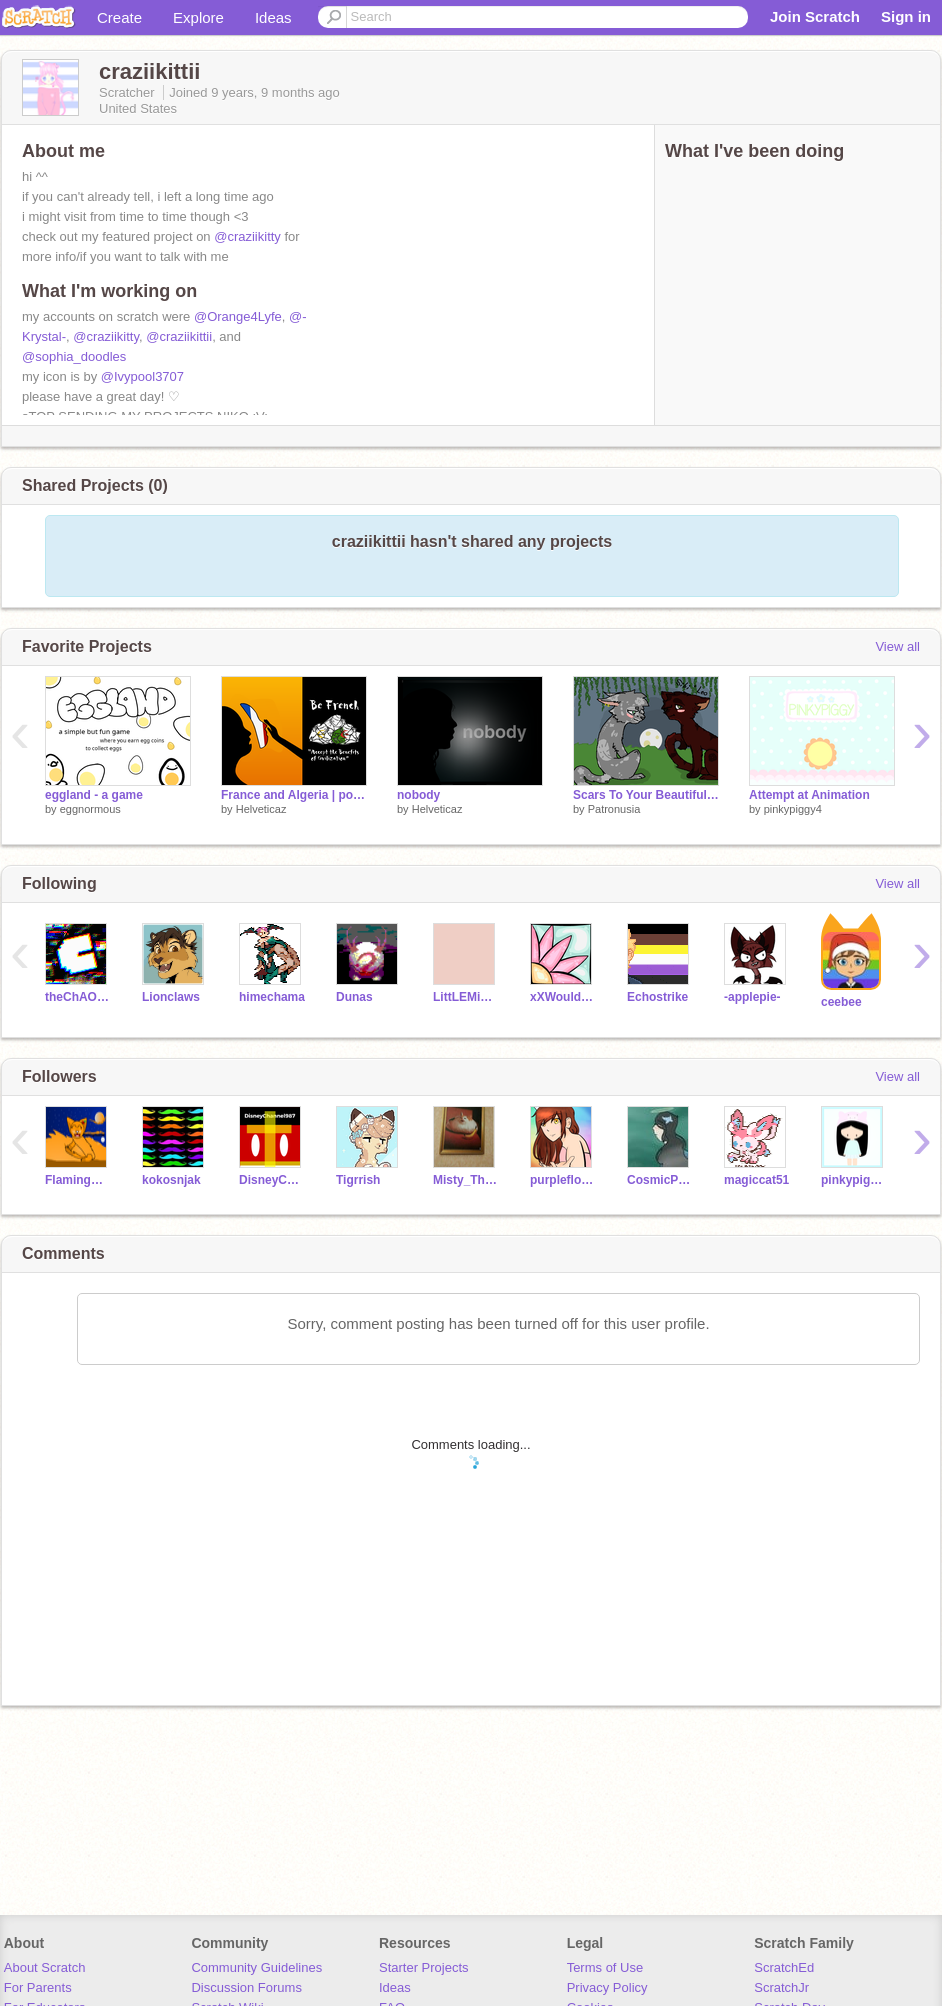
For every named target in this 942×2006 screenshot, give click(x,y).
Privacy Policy (607, 1987)
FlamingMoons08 (78, 1180)
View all (897, 646)
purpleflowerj (563, 1180)
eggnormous (90, 809)
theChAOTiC (78, 997)
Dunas (354, 997)
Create (119, 17)
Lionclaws (171, 997)
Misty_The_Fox (466, 1180)
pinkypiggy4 (793, 809)
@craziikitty (247, 236)
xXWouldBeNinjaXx (563, 997)
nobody (418, 795)
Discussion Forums (246, 1987)
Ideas (273, 17)
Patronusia (614, 809)
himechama (272, 997)
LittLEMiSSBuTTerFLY (466, 997)
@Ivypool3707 (142, 376)
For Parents (38, 1987)
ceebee (841, 1002)
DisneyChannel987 (272, 1180)
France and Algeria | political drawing (294, 795)
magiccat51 (756, 1180)
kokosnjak (171, 1180)
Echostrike (657, 997)
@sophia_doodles (74, 356)
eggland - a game (94, 795)
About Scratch (45, 1967)
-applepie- (752, 997)
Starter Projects (424, 1967)
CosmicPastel (660, 1180)
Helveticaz (261, 809)
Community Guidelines (256, 1967)
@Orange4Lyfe (238, 316)
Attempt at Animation (809, 795)
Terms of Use (605, 1967)
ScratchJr (781, 1987)
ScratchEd (784, 1967)
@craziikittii (179, 336)
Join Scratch (815, 16)
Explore (198, 17)
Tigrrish (358, 1180)
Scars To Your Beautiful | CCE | (646, 795)
